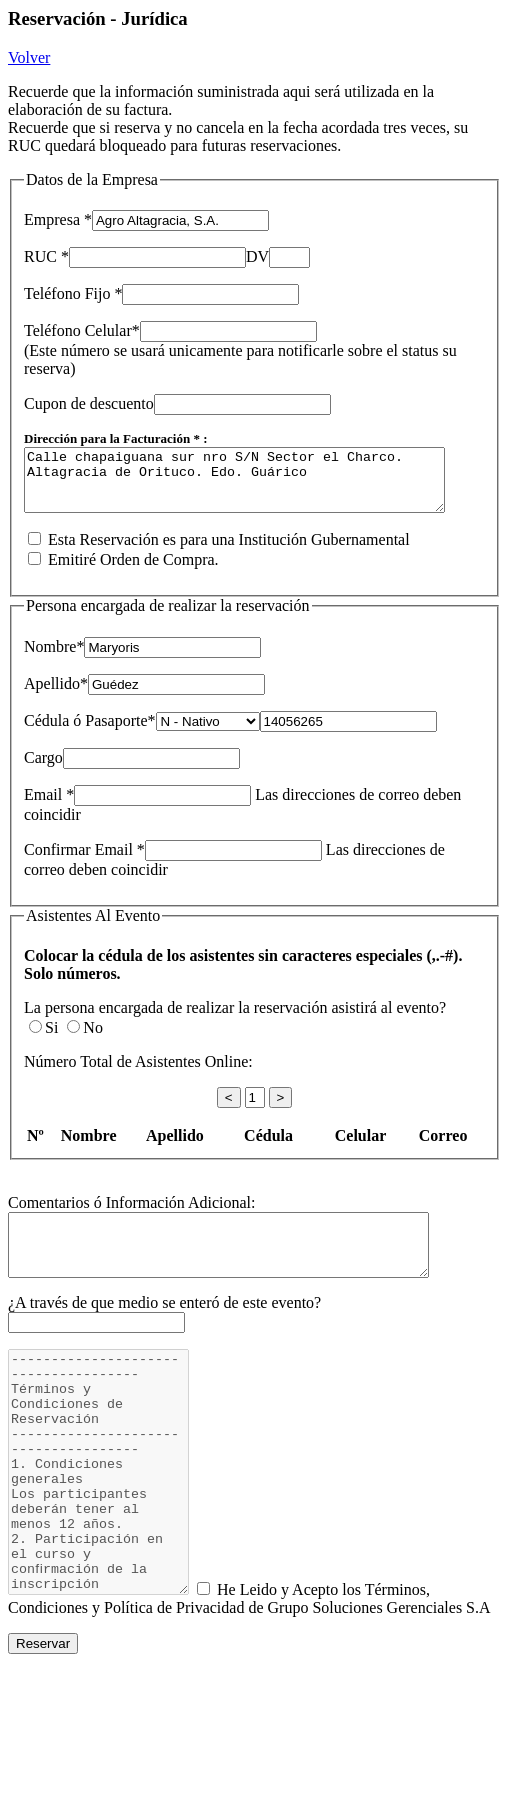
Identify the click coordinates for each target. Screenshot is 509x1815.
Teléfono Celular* (82, 330)
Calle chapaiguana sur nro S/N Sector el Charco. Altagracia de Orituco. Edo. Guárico (259, 486)
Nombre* (54, 658)
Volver (29, 57)
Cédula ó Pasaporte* (90, 732)
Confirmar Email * (84, 861)
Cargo (43, 769)
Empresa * (58, 219)
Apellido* (56, 695)
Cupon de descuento (89, 403)
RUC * (46, 256)
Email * (49, 806)
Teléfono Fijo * (73, 293)
